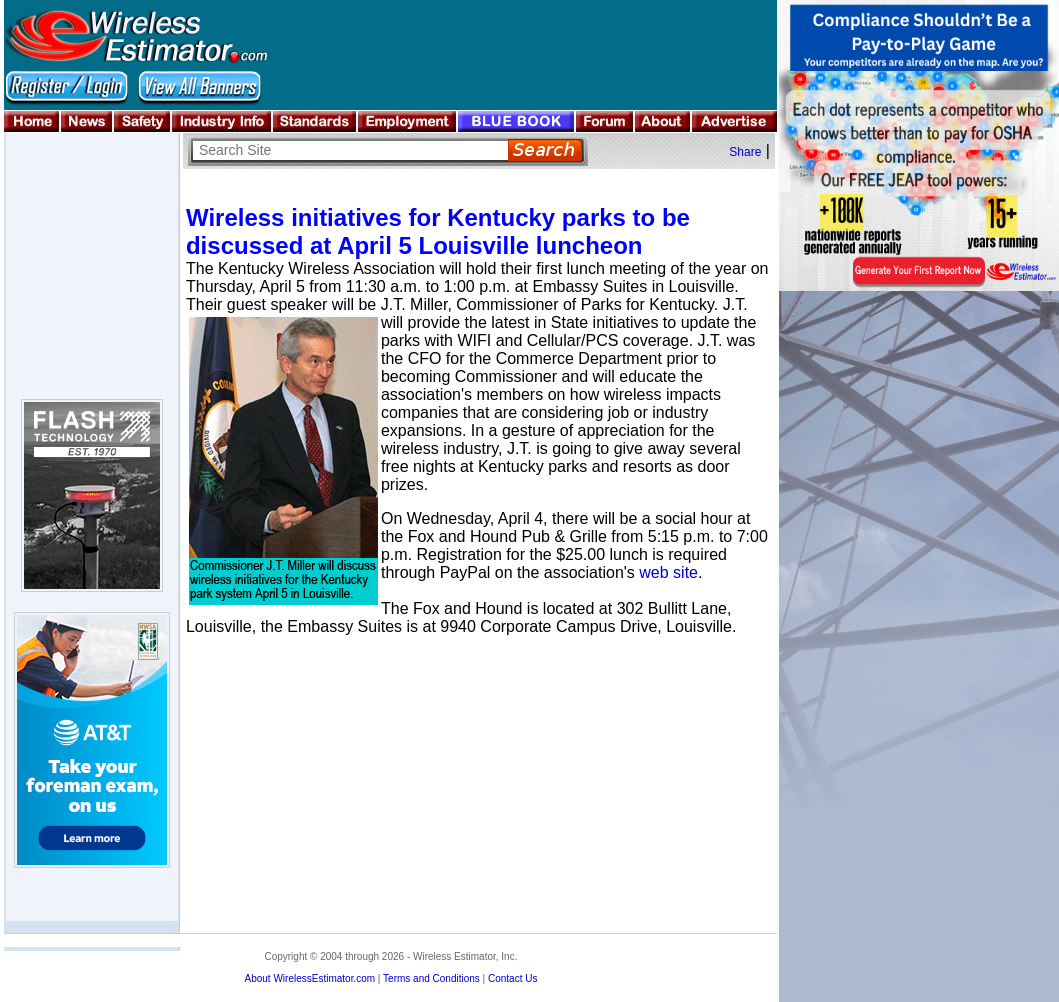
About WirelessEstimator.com (309, 978)
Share (745, 152)
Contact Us (512, 978)
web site (668, 572)
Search (545, 150)
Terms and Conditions (431, 978)
